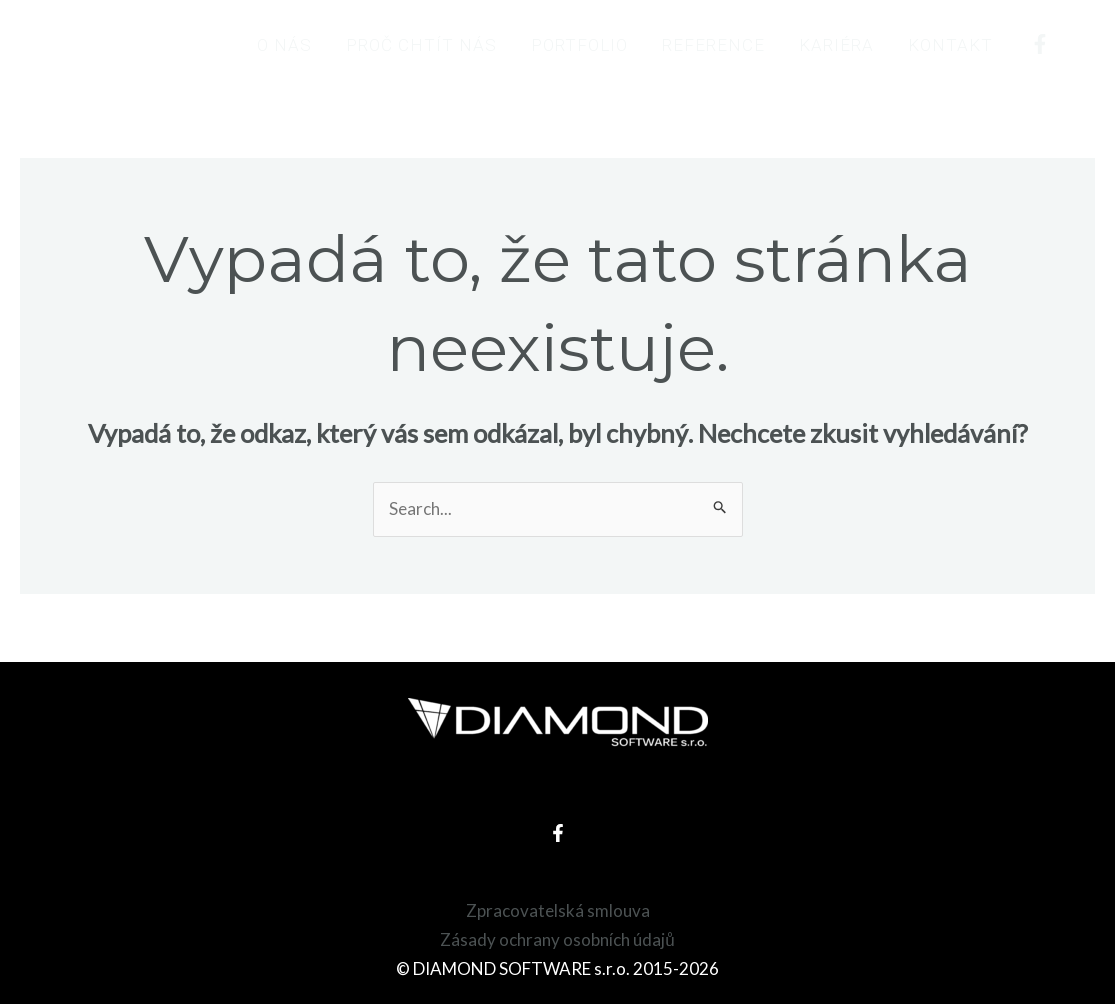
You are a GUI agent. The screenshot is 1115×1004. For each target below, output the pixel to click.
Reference (713, 45)
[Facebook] (1040, 44)
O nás (284, 45)
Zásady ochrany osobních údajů (557, 939)
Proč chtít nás (421, 45)
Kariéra (836, 45)
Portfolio (579, 45)
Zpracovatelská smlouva (558, 910)
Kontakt (950, 45)
